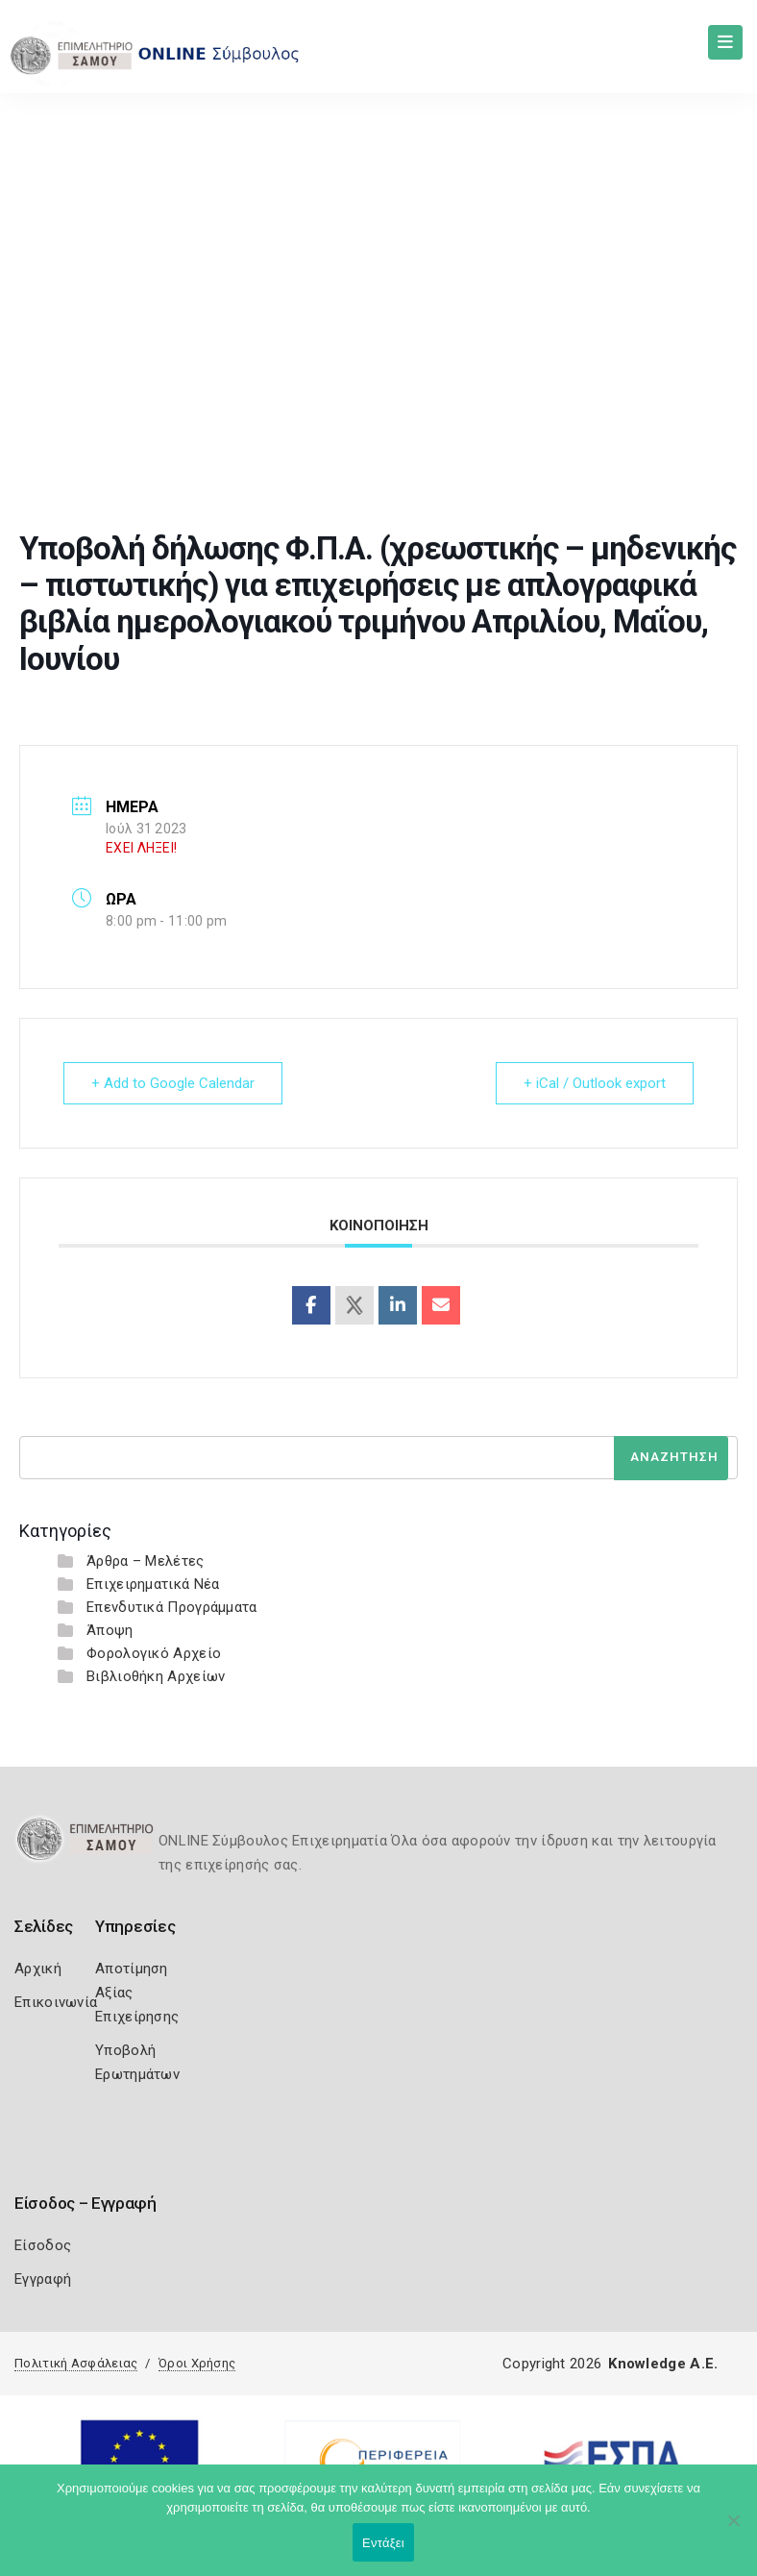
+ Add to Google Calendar (173, 1083)
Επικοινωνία (55, 2002)
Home (92, 363)
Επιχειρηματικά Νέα (152, 1584)
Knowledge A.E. (663, 2363)
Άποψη (110, 1630)
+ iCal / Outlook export (595, 1083)
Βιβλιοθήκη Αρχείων (155, 1676)
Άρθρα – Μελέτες (145, 1561)
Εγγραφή (42, 2279)
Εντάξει (383, 2543)
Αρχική (37, 1968)
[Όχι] (733, 2530)
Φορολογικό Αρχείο (153, 1653)
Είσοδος (42, 2245)
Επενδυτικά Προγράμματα (171, 1607)
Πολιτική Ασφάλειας (75, 2363)
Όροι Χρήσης (197, 2363)
